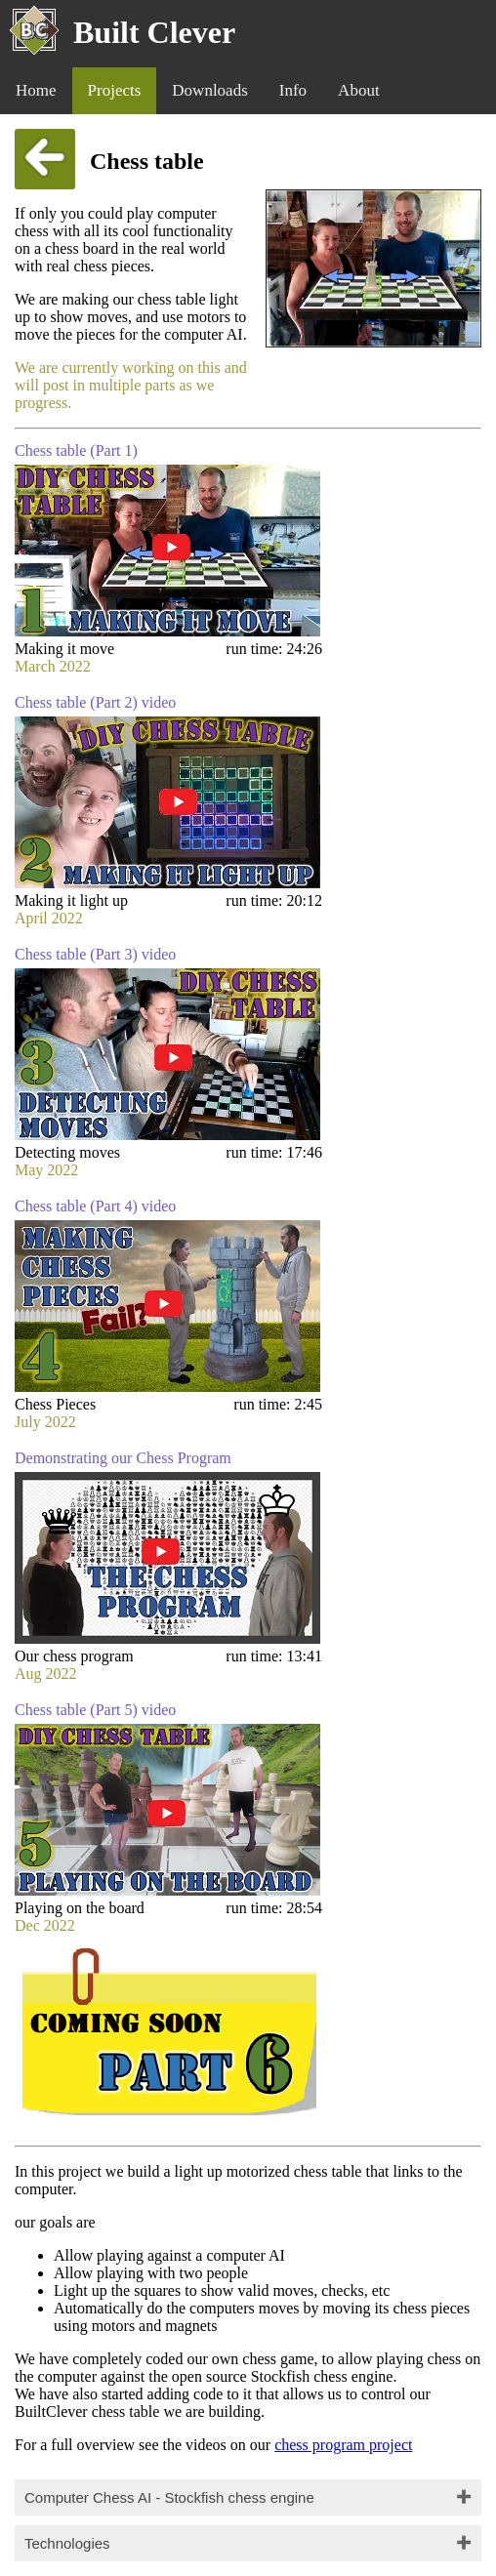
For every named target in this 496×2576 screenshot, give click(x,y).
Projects (115, 90)
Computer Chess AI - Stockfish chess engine (169, 2497)
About (359, 90)
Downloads (209, 90)
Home (36, 90)
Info (293, 90)
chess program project (343, 2444)
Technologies (67, 2543)
